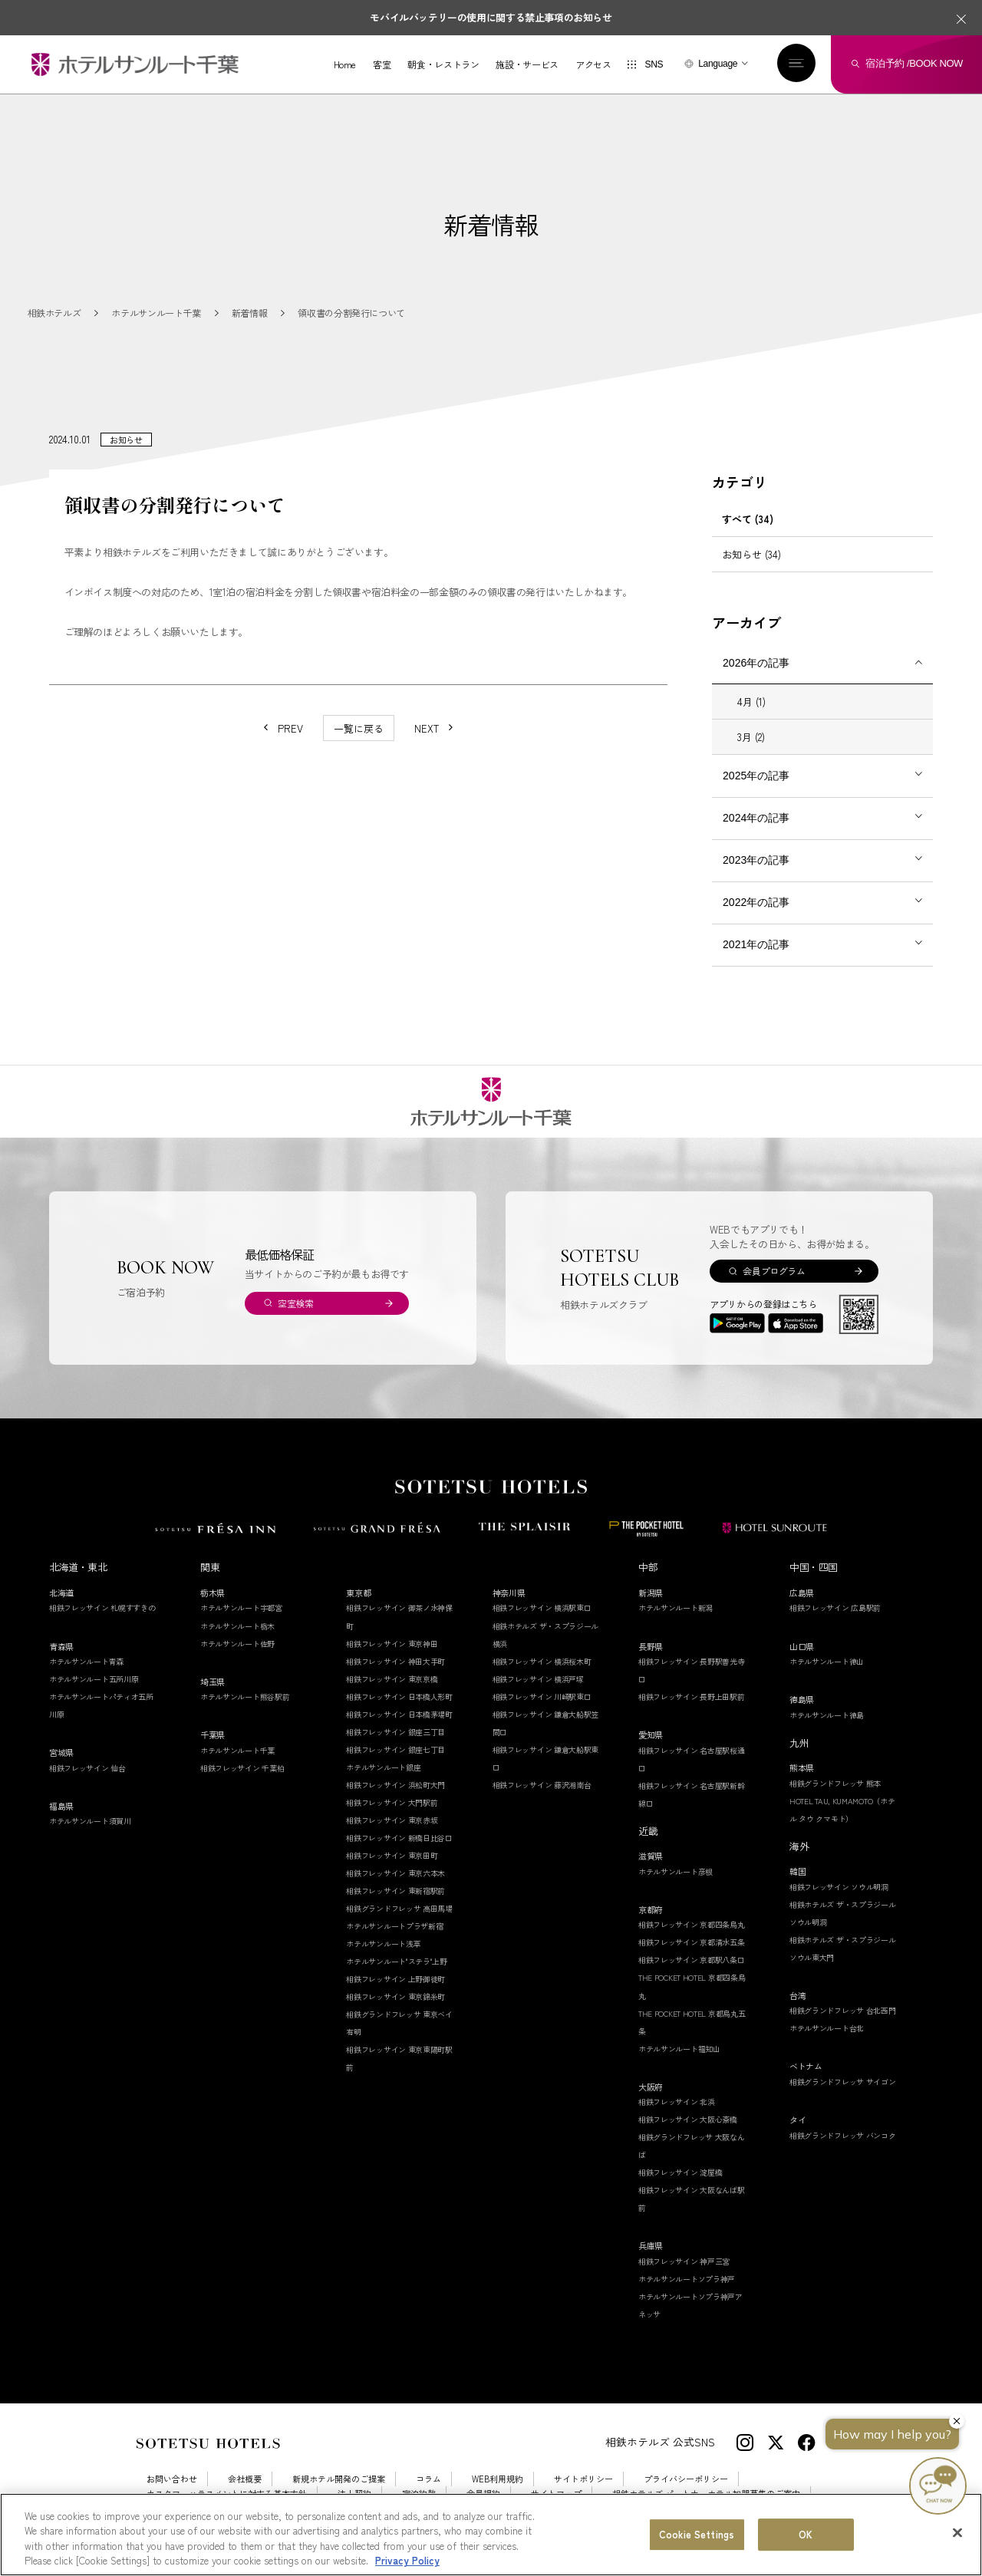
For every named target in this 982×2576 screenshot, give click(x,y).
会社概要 (245, 2479)
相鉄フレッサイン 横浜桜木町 (542, 1661)
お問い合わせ (172, 2479)
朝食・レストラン (443, 64)
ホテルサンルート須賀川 (90, 1821)
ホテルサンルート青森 (86, 1661)
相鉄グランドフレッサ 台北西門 (842, 2010)
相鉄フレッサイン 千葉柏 (242, 1768)
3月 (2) (751, 737)
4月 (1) (751, 701)
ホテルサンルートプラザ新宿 (394, 1926)
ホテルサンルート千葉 (237, 1750)
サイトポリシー (583, 2479)
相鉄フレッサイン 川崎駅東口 (542, 1696)
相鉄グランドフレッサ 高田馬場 (399, 1908)
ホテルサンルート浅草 (383, 1943)
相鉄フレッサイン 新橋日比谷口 (399, 1837)
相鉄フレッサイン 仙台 (87, 1768)
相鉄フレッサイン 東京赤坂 (391, 1820)
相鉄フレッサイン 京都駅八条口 (691, 1959)
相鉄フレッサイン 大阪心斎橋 (687, 2119)
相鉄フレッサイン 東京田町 (391, 1855)
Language (717, 63)
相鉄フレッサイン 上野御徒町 (395, 1979)
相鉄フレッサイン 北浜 (676, 2101)
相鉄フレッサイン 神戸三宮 (684, 2261)
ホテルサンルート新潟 (675, 1607)
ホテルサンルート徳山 (826, 1661)
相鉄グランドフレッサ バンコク (842, 2135)
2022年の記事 (756, 902)
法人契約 (354, 2493)
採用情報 (163, 2508)
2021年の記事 (756, 944)
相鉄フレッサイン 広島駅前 (835, 1607)
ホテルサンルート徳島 (826, 1715)
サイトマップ (556, 2493)
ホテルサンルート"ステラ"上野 (396, 1961)
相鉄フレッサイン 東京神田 (391, 1643)
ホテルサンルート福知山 (679, 2048)
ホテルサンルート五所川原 (93, 1679)
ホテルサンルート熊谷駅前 (244, 1696)
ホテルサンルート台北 (826, 2028)
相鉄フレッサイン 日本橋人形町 (399, 1696)
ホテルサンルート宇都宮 (241, 1607)
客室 (381, 64)
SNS (653, 64)
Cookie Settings (239, 2508)
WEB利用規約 (497, 2479)
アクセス (593, 64)
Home (345, 64)
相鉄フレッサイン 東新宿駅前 (395, 1890)
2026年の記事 (756, 663)
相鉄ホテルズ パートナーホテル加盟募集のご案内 (706, 2493)
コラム (428, 2479)
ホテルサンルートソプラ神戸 (686, 2278)
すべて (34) (747, 519)
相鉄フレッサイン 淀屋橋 (680, 2172)
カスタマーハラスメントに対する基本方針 (227, 2493)
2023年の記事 (756, 860)
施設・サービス (527, 64)
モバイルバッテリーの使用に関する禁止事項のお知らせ (490, 17)
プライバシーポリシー (686, 2479)
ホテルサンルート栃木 (237, 1626)
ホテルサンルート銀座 (383, 1767)
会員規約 (483, 2493)
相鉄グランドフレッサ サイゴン (842, 2081)
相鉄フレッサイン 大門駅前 (391, 1802)
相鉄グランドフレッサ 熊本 (835, 1783)
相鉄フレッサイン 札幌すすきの (102, 1607)
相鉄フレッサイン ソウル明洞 (838, 1886)
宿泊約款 (419, 2493)
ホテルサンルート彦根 (675, 1871)
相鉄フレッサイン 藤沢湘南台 (542, 1784)
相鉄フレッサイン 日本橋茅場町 (399, 1714)
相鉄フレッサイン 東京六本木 (395, 1873)
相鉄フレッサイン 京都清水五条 (691, 1942)
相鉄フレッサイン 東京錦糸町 (395, 1996)
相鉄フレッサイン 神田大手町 (395, 1661)
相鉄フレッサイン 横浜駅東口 (542, 1607)
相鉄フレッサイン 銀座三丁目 (395, 1732)
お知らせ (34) (751, 554)
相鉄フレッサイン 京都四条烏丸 (691, 1924)
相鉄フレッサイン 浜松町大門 (395, 1784)
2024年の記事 (756, 818)
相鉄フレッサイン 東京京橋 (391, 1679)
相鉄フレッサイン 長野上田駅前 (691, 1696)
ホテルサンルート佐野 (237, 1643)
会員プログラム (774, 1270)
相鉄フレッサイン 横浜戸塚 (538, 1679)
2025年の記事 (756, 775)
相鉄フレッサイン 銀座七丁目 (395, 1749)
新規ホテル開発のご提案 (338, 2479)
